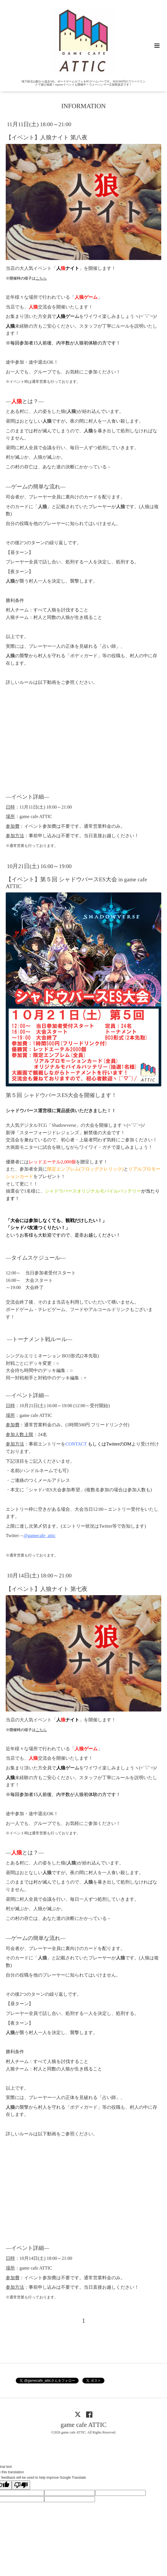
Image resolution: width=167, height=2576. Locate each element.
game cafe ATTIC (83, 2424)
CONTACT (76, 1444)
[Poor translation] (21, 2485)
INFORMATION (83, 106)
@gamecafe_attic (40, 1535)
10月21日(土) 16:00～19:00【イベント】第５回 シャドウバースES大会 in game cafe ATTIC (76, 876)
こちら (41, 278)
